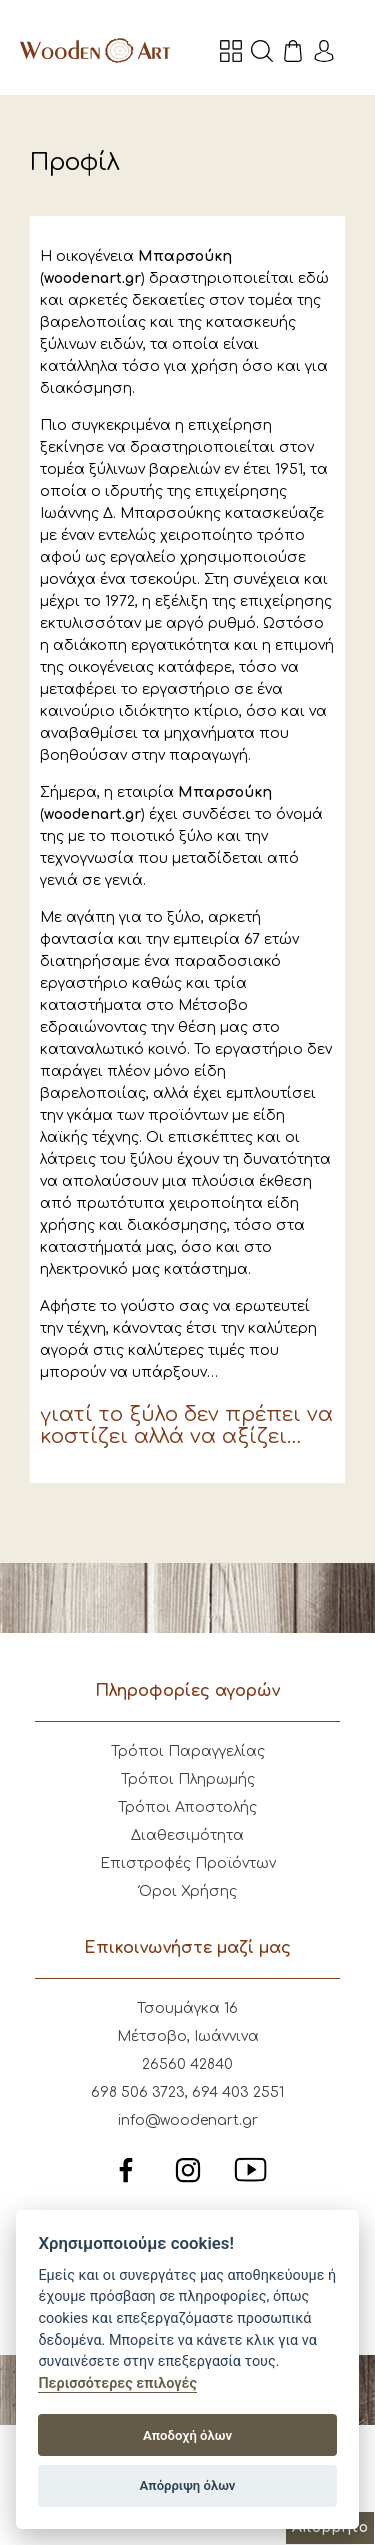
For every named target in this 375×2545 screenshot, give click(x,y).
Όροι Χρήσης (188, 1891)
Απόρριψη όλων (188, 2485)
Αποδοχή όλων (187, 2435)
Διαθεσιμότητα (187, 1835)
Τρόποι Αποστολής (187, 1807)
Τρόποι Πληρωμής (188, 1779)
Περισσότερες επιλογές (117, 2383)
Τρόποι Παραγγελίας (188, 1751)
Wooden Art (95, 50)
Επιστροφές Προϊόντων (188, 1863)
